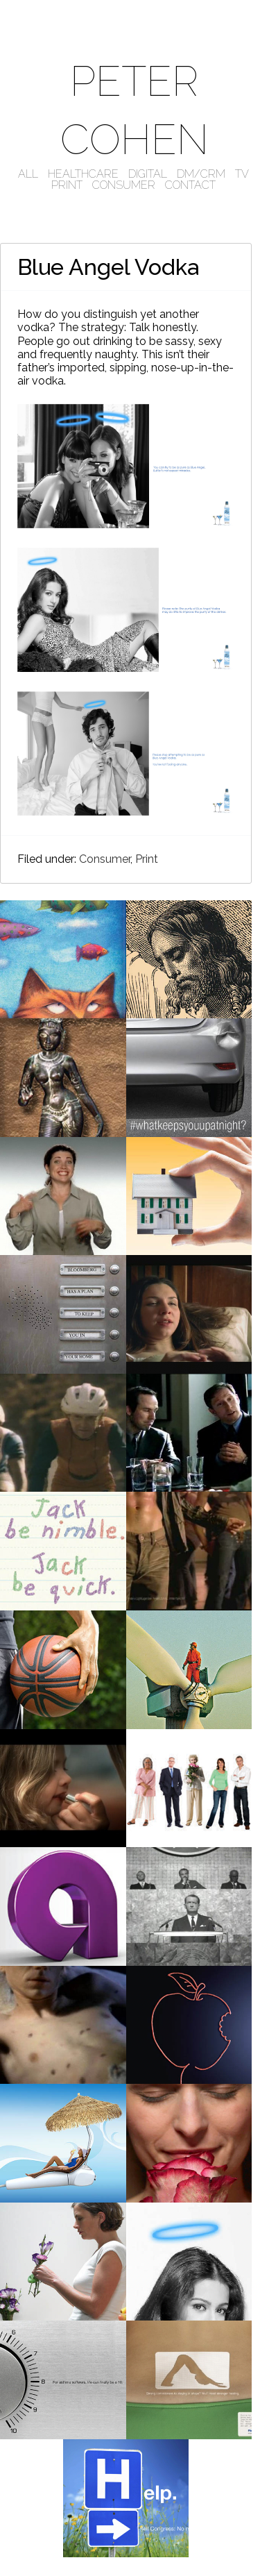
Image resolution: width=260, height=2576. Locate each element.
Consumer (104, 859)
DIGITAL (147, 173)
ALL (28, 173)
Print (146, 859)
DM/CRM (201, 173)
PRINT (67, 185)
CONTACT (190, 185)
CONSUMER (123, 185)
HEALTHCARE (83, 173)
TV (242, 173)
